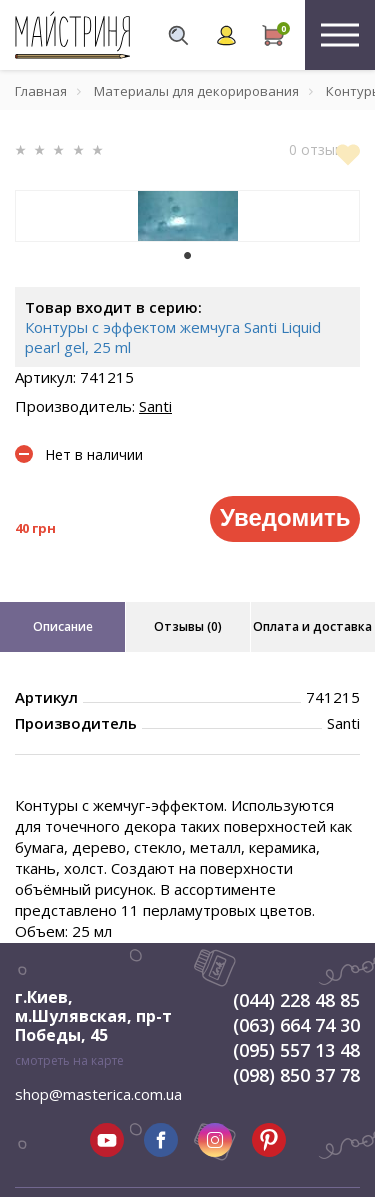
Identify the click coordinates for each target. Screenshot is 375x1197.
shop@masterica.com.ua (98, 1094)
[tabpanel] (187, 216)
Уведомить (285, 517)
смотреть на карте (69, 1060)
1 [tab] (188, 256)
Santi (155, 406)
